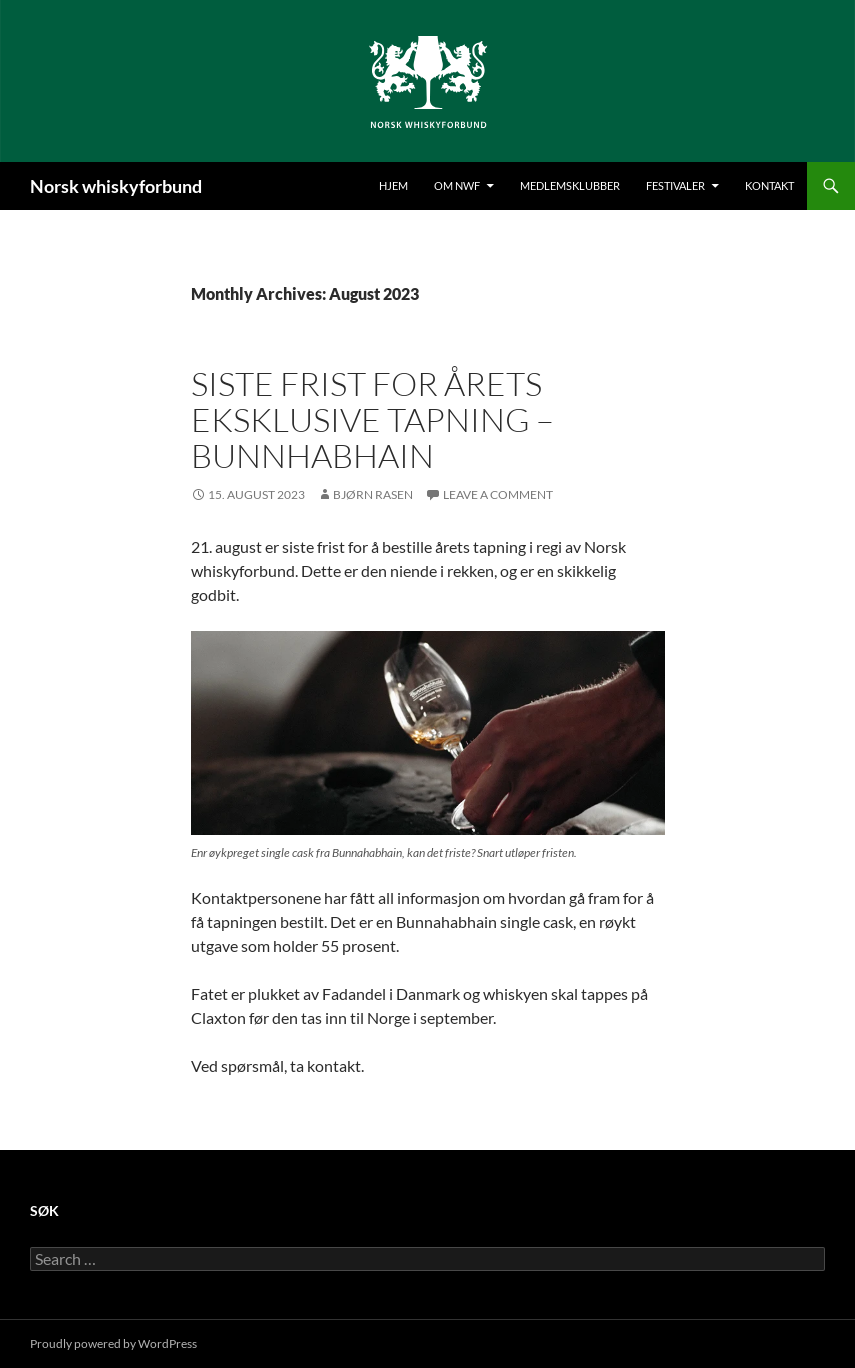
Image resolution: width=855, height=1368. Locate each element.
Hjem (393, 185)
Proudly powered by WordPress (113, 1343)
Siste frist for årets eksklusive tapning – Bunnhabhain (372, 419)
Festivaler (675, 185)
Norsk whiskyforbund (116, 186)
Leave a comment (498, 494)
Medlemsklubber (570, 185)
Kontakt (769, 185)
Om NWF (457, 185)
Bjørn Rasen (373, 494)
